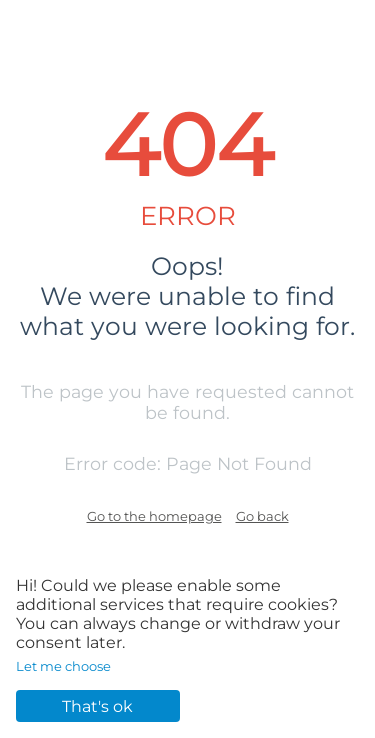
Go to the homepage (154, 516)
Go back (262, 516)
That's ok (97, 706)
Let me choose (63, 666)
